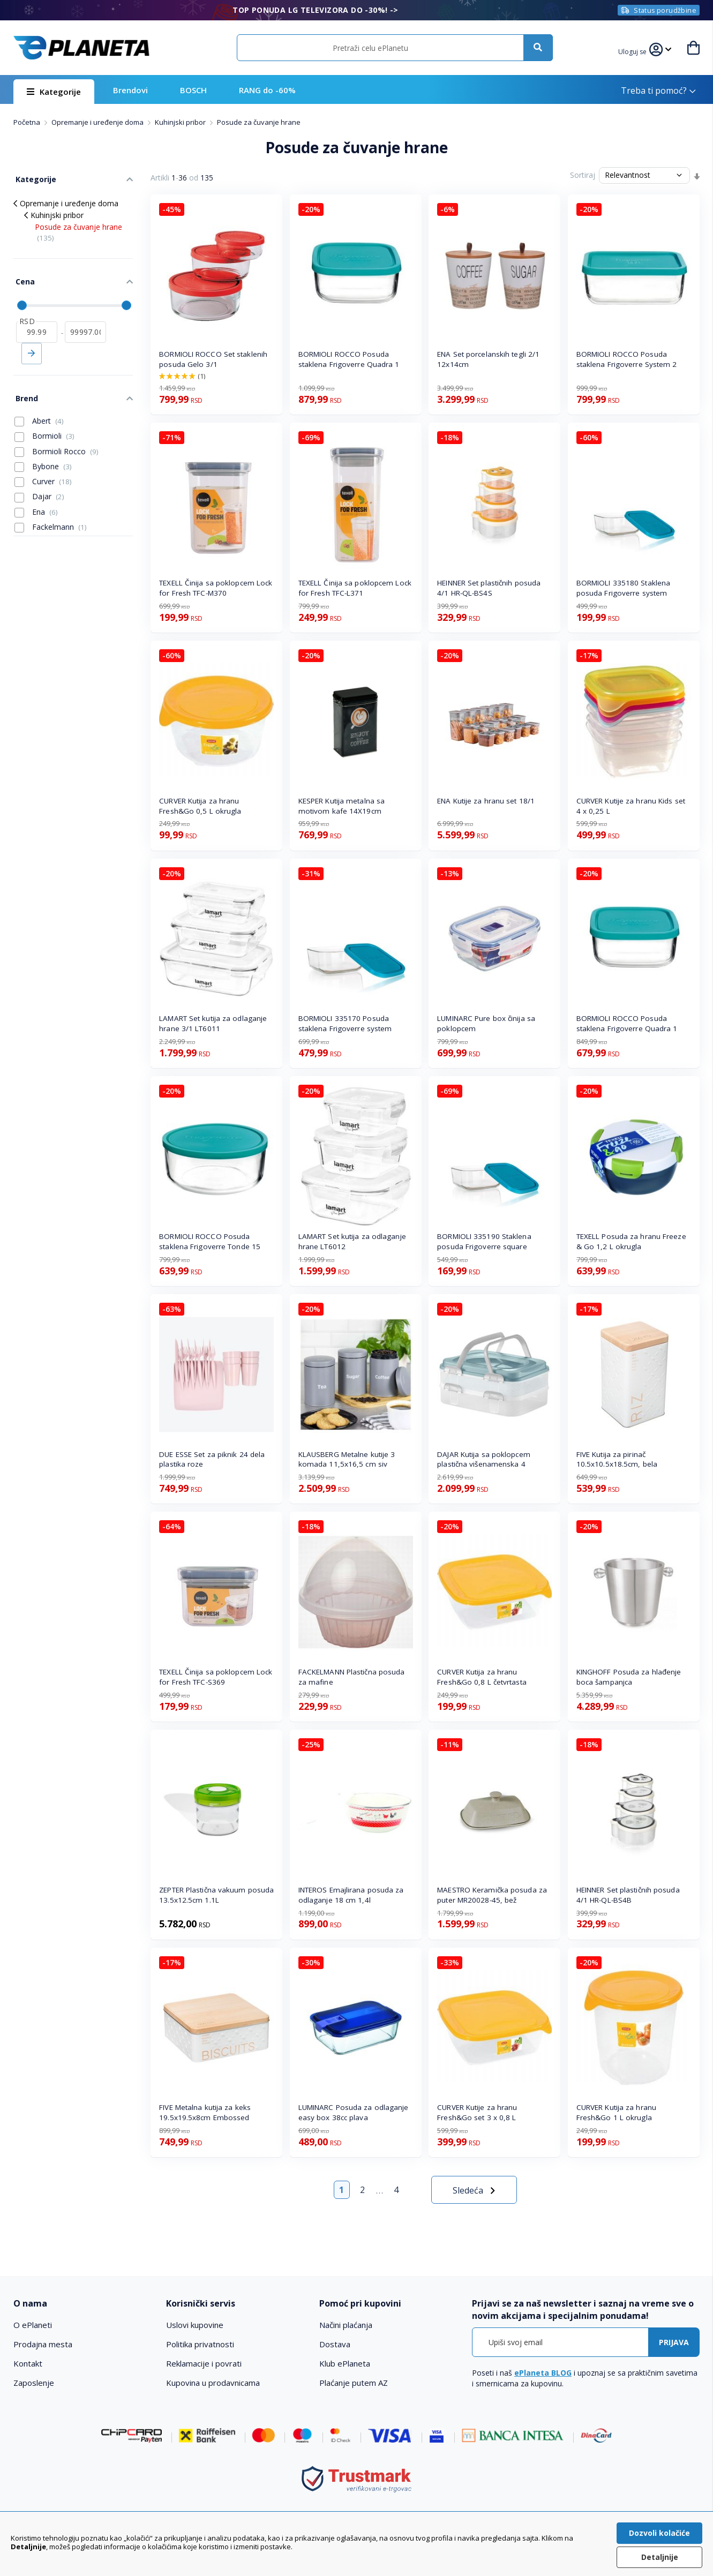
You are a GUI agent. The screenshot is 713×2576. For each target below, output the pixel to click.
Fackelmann (50, 517)
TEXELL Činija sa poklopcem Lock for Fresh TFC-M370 (215, 588)
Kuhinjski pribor (181, 122)
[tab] (83, 2303)
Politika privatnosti (200, 2344)
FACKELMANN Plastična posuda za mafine (351, 1677)
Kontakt (27, 2363)
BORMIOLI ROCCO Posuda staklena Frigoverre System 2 (626, 359)
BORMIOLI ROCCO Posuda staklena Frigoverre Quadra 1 (349, 359)
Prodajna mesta (42, 2344)
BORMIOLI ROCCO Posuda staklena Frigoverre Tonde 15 (209, 1241)
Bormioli (44, 427)
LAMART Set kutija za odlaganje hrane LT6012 (352, 1241)
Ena (36, 502)
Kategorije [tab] (33, 177)
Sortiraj (582, 175)
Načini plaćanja (345, 2324)
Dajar (39, 487)
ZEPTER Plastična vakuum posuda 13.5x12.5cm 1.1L (216, 1895)
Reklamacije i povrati (204, 2363)
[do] (85, 325)
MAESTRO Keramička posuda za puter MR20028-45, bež (492, 1895)
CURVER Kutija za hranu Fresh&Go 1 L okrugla (616, 2112)
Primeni (31, 346)
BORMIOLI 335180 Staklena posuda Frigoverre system (623, 588)
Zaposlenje (33, 2382)
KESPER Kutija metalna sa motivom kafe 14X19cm (341, 806)
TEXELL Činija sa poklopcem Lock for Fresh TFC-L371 (354, 588)
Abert (39, 411)
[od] (36, 325)
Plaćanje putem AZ (353, 2382)
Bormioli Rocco (56, 442)
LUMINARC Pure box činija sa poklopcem (486, 1023)
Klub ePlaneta (344, 2363)
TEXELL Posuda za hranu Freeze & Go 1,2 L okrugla (631, 1241)
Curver (43, 472)
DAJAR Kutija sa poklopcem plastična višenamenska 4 (483, 1459)
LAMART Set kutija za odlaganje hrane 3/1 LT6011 (213, 1023)
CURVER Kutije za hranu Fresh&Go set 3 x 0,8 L (477, 2112)
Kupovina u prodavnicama (213, 2382)
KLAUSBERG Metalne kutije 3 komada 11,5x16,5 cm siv (346, 1459)
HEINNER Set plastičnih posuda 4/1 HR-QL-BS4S (489, 588)
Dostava (334, 2344)
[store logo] (81, 47)
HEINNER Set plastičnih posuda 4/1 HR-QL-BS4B (628, 1895)
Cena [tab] (23, 277)
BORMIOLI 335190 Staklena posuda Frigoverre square (484, 1241)
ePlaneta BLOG (543, 2373)
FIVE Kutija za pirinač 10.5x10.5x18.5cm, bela (616, 1459)
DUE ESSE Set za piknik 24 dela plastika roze (212, 1459)
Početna (27, 122)
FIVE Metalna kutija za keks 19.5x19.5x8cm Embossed (205, 2112)
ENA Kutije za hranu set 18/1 (486, 801)
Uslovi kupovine (194, 2324)
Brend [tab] (24, 390)
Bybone (43, 457)
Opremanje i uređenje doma (98, 122)
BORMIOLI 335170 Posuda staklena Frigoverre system (345, 1023)
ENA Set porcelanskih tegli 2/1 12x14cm (488, 359)
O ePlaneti (32, 2324)
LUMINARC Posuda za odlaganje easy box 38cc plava (353, 2112)
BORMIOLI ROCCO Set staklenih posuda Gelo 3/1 (213, 359)
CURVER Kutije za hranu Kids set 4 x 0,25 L (630, 806)
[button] (633, 50)
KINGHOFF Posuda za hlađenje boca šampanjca (628, 1677)
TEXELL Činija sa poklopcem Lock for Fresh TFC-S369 (215, 1677)
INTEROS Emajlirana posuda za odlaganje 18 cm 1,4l (351, 1895)
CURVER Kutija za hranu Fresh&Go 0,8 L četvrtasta (482, 1677)
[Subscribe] (674, 2342)
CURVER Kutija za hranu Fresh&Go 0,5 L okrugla (200, 806)
